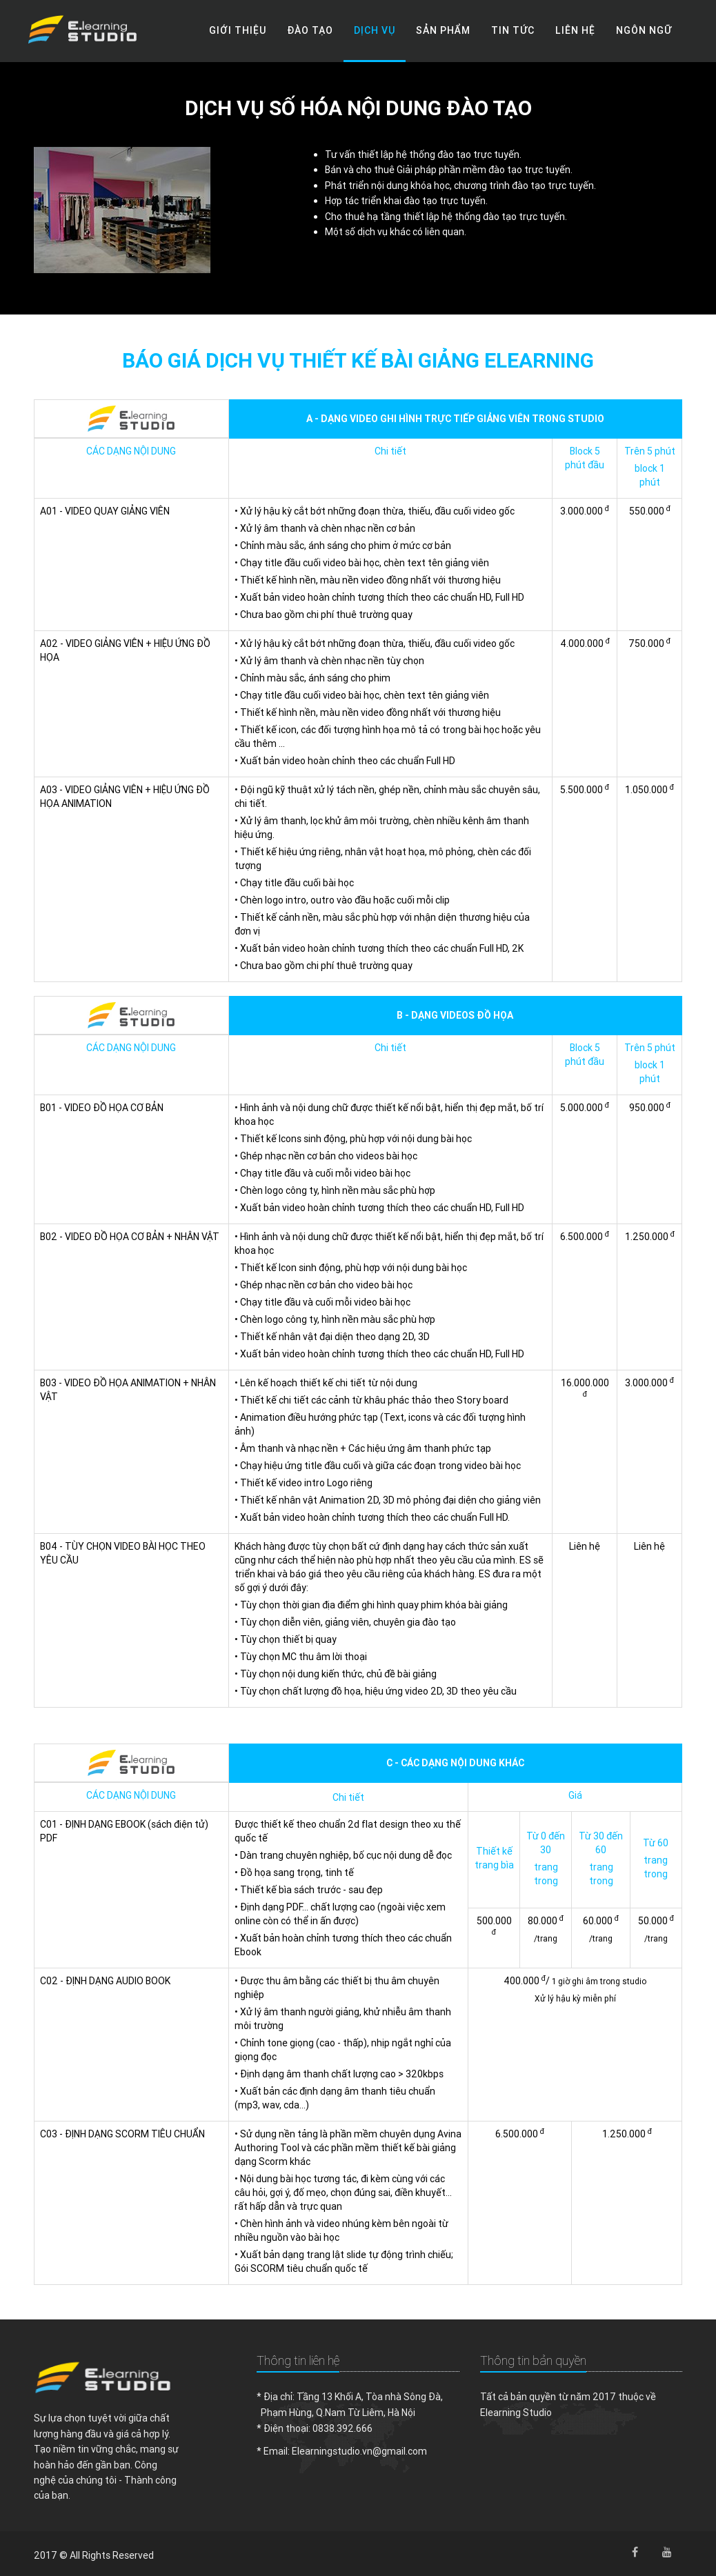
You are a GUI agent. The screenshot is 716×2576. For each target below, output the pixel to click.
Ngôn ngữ (644, 30)
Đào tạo (310, 30)
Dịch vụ (374, 30)
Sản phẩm (443, 30)
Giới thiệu (237, 30)
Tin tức (513, 30)
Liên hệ (575, 30)
